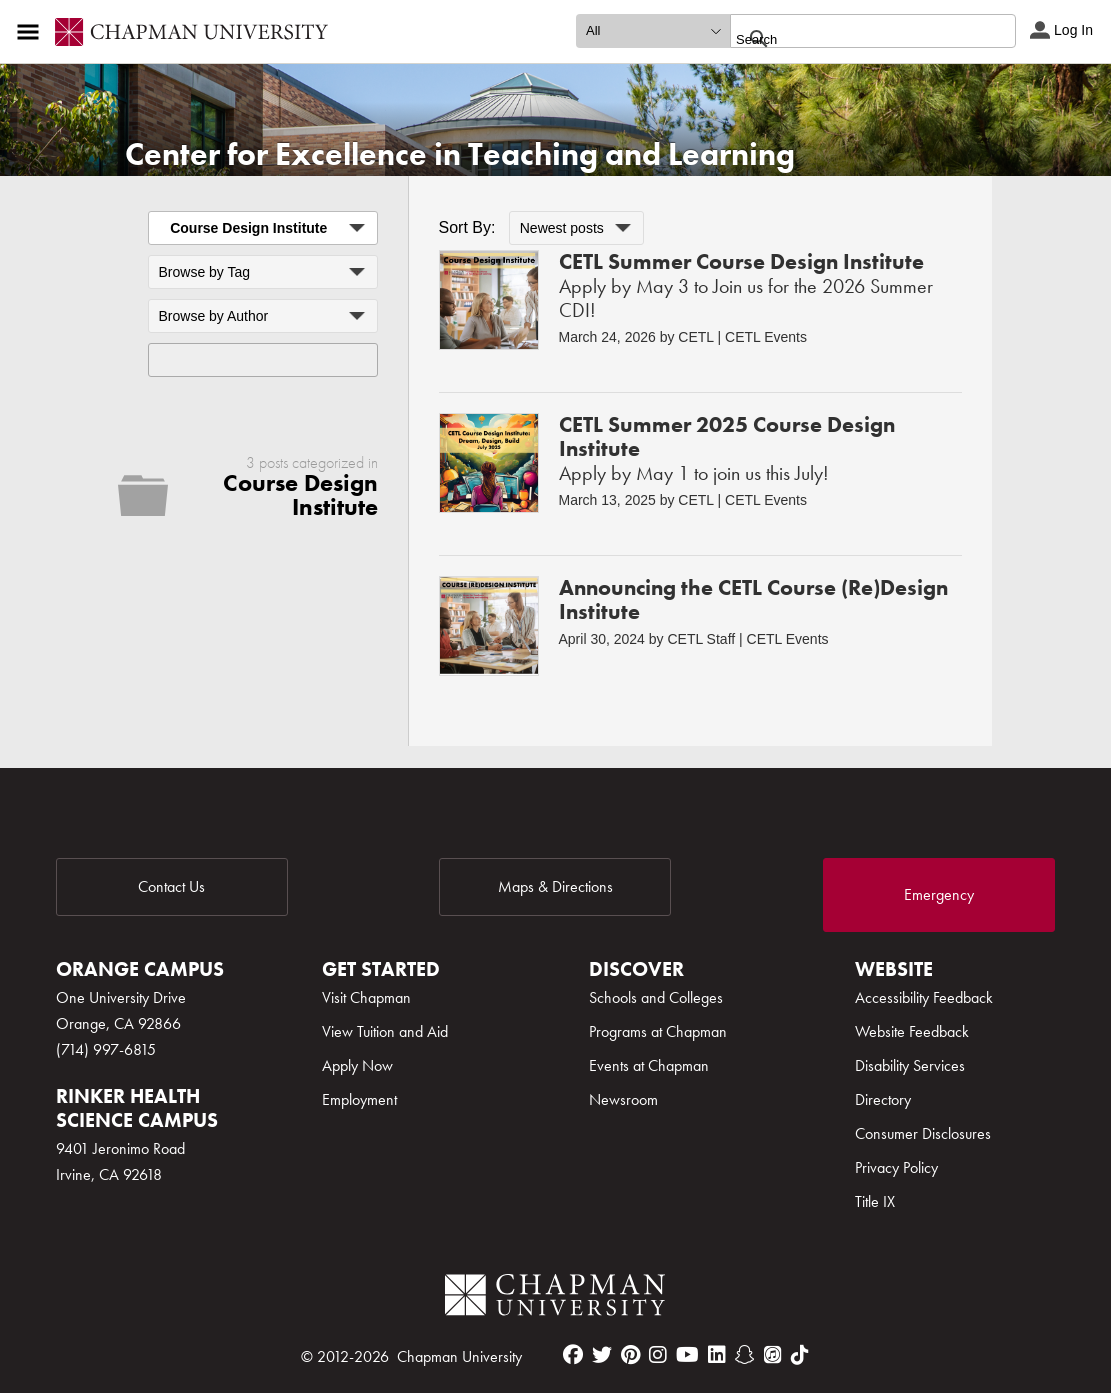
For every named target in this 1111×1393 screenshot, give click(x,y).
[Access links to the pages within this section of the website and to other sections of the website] (32, 32)
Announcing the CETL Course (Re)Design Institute (753, 599)
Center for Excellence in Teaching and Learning (460, 154)
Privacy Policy (896, 1167)
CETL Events (766, 337)
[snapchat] (745, 1355)
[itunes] (773, 1355)
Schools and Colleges (656, 997)
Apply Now (357, 1065)
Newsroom (623, 1099)
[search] (851, 39)
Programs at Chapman (658, 1031)
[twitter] (602, 1355)
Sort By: (467, 227)
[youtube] (687, 1355)
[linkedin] (717, 1355)
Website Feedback (912, 1031)
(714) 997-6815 (106, 1049)
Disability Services (910, 1065)
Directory (883, 1099)
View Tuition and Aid (385, 1031)
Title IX (875, 1201)
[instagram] (658, 1355)
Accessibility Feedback (924, 997)
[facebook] (573, 1355)
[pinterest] (630, 1355)
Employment (359, 1099)
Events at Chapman (649, 1065)
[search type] (653, 31)
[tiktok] (800, 1355)
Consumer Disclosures (923, 1133)
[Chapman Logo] (555, 1298)
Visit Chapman (366, 997)
